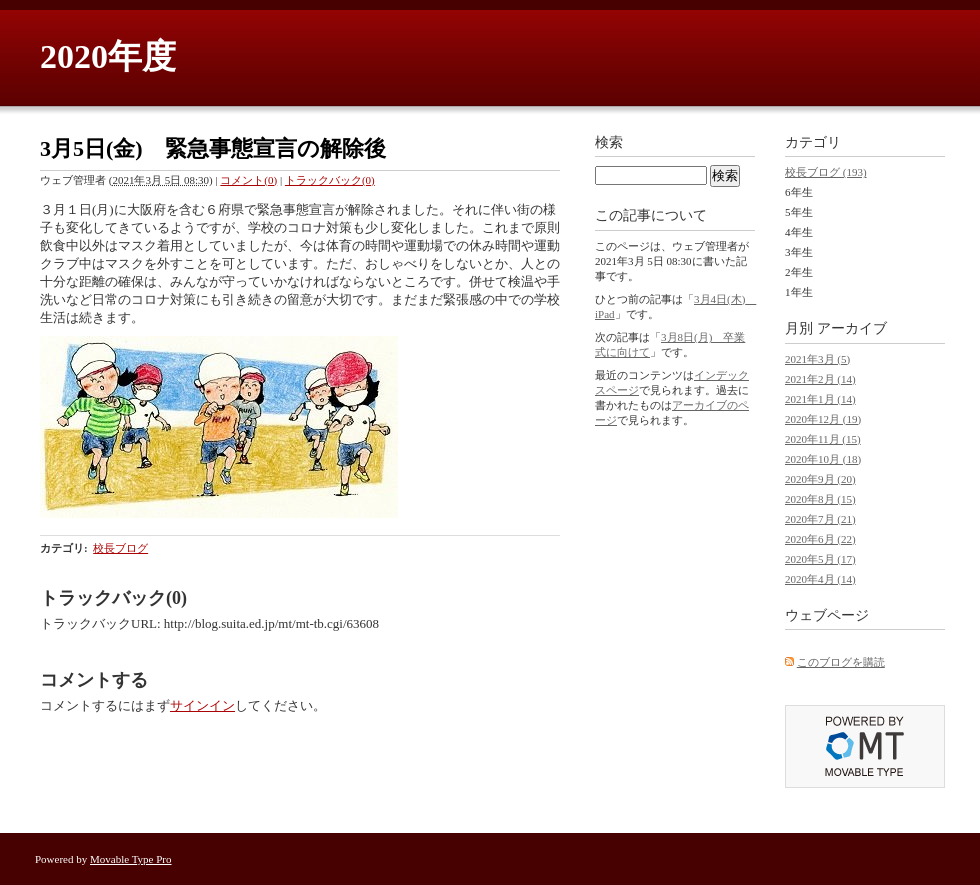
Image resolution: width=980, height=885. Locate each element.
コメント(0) (248, 180)
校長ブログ (120, 548)
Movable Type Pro (131, 859)
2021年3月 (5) (817, 359)
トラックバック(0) (330, 180)
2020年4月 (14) (820, 579)
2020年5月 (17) (820, 559)
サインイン (202, 705)
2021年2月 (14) (820, 379)
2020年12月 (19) (823, 419)
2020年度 (108, 56)
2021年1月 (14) (820, 399)
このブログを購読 (841, 662)
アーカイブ (852, 328)
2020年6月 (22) (820, 539)
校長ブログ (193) (826, 172)
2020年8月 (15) (820, 499)
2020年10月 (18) (823, 459)
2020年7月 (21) (820, 519)
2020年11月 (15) (823, 439)
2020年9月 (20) (820, 479)
